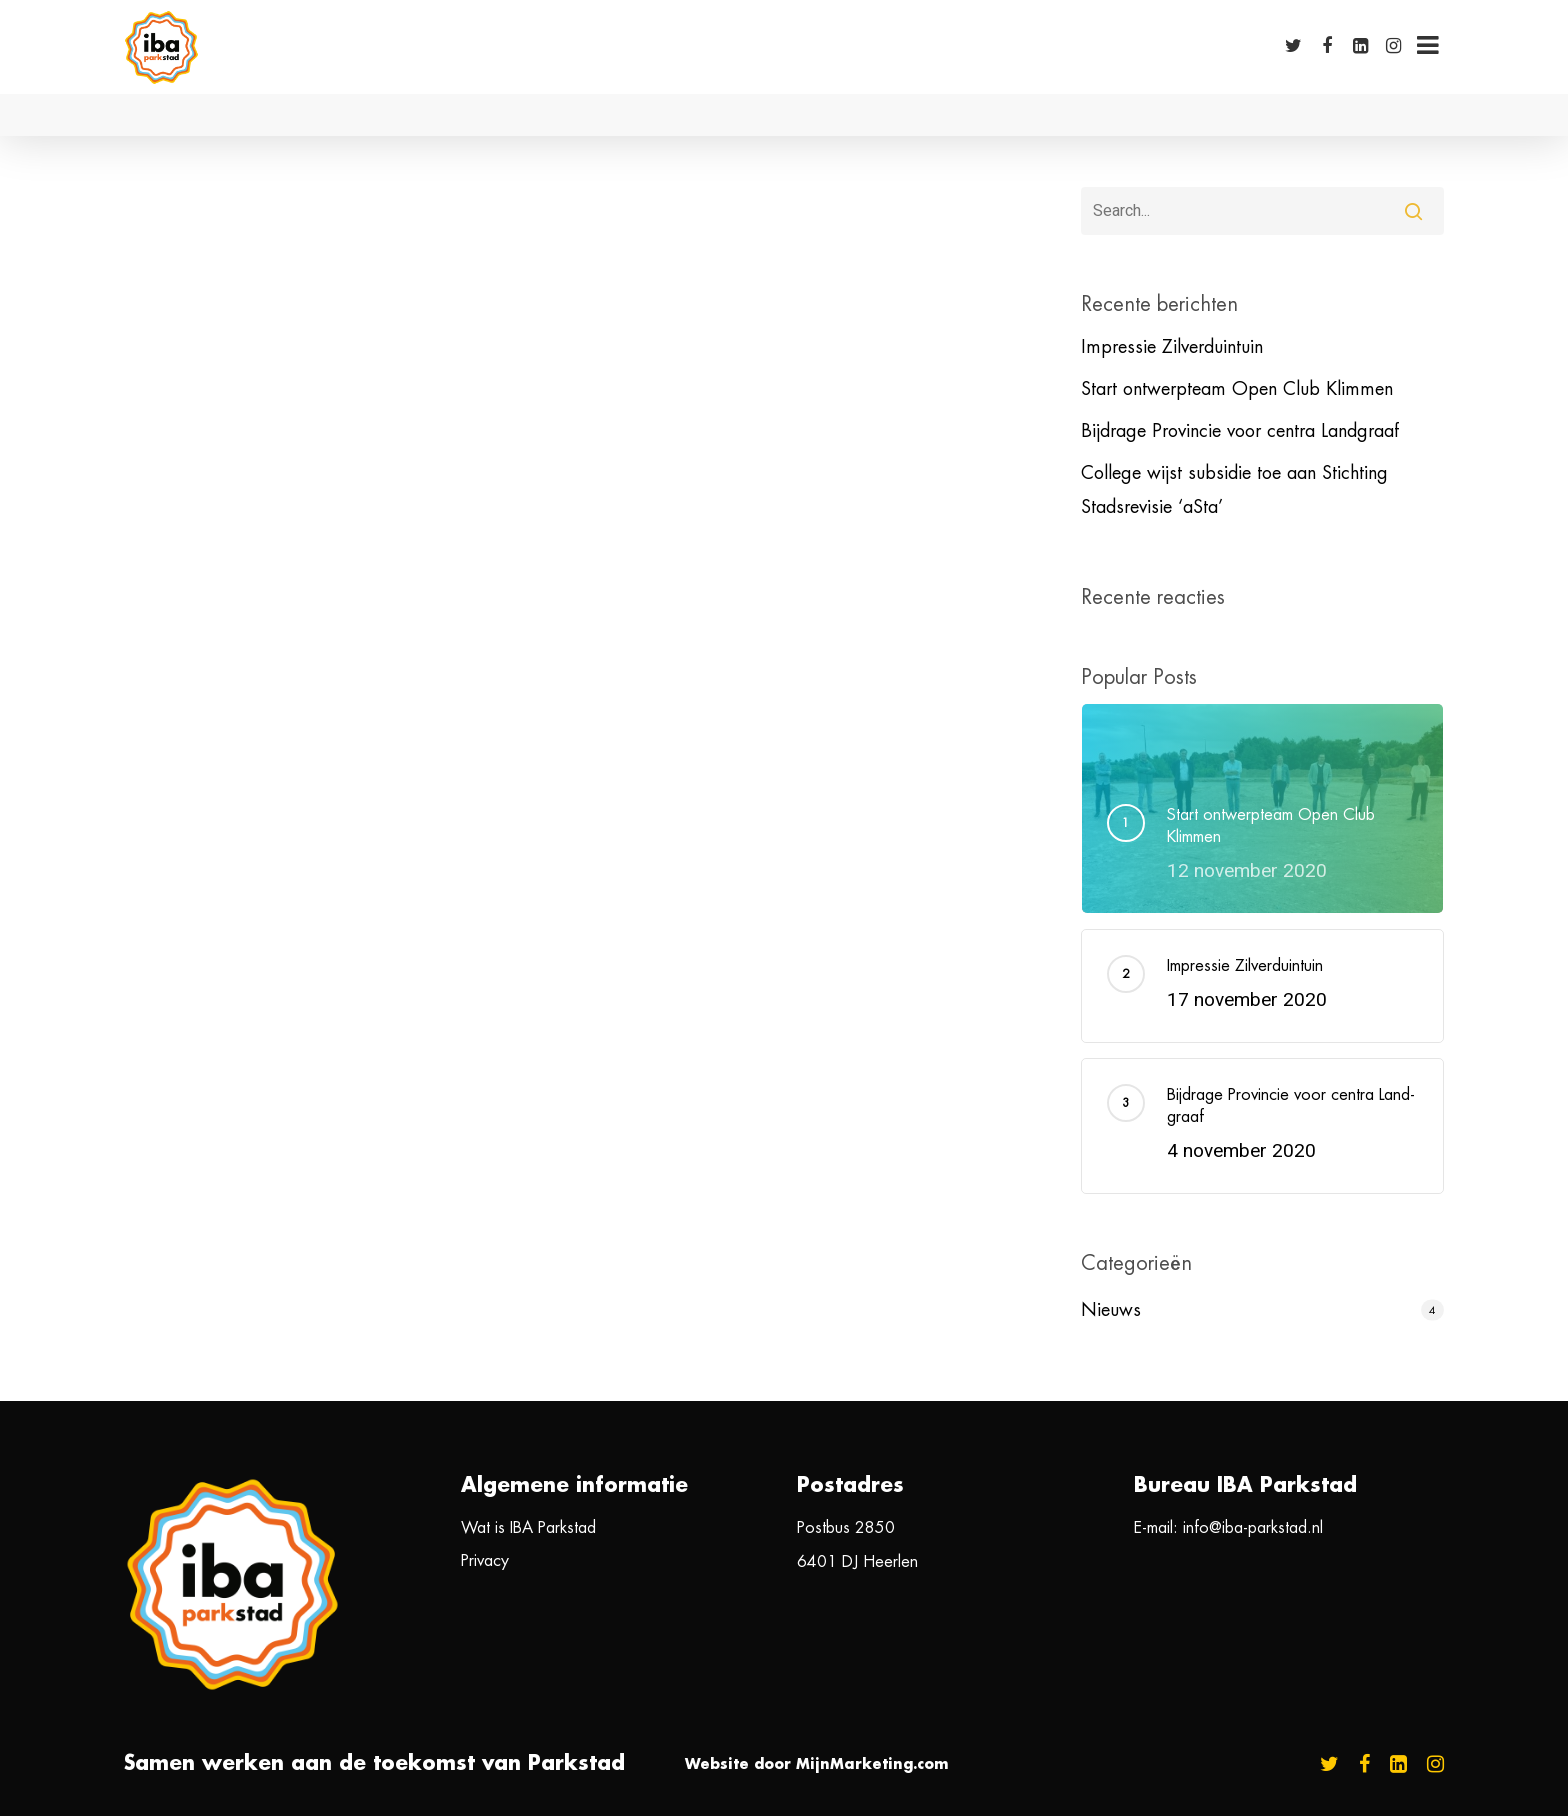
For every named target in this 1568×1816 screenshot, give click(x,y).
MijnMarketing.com (872, 1764)
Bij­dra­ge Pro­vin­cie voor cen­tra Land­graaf (1240, 431)
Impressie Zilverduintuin (1172, 347)
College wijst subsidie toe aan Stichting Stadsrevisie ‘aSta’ (1234, 490)
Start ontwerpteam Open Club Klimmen (1237, 389)
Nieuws (1111, 1310)
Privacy (485, 1561)
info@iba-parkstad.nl (1253, 1528)
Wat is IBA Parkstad (528, 1528)
